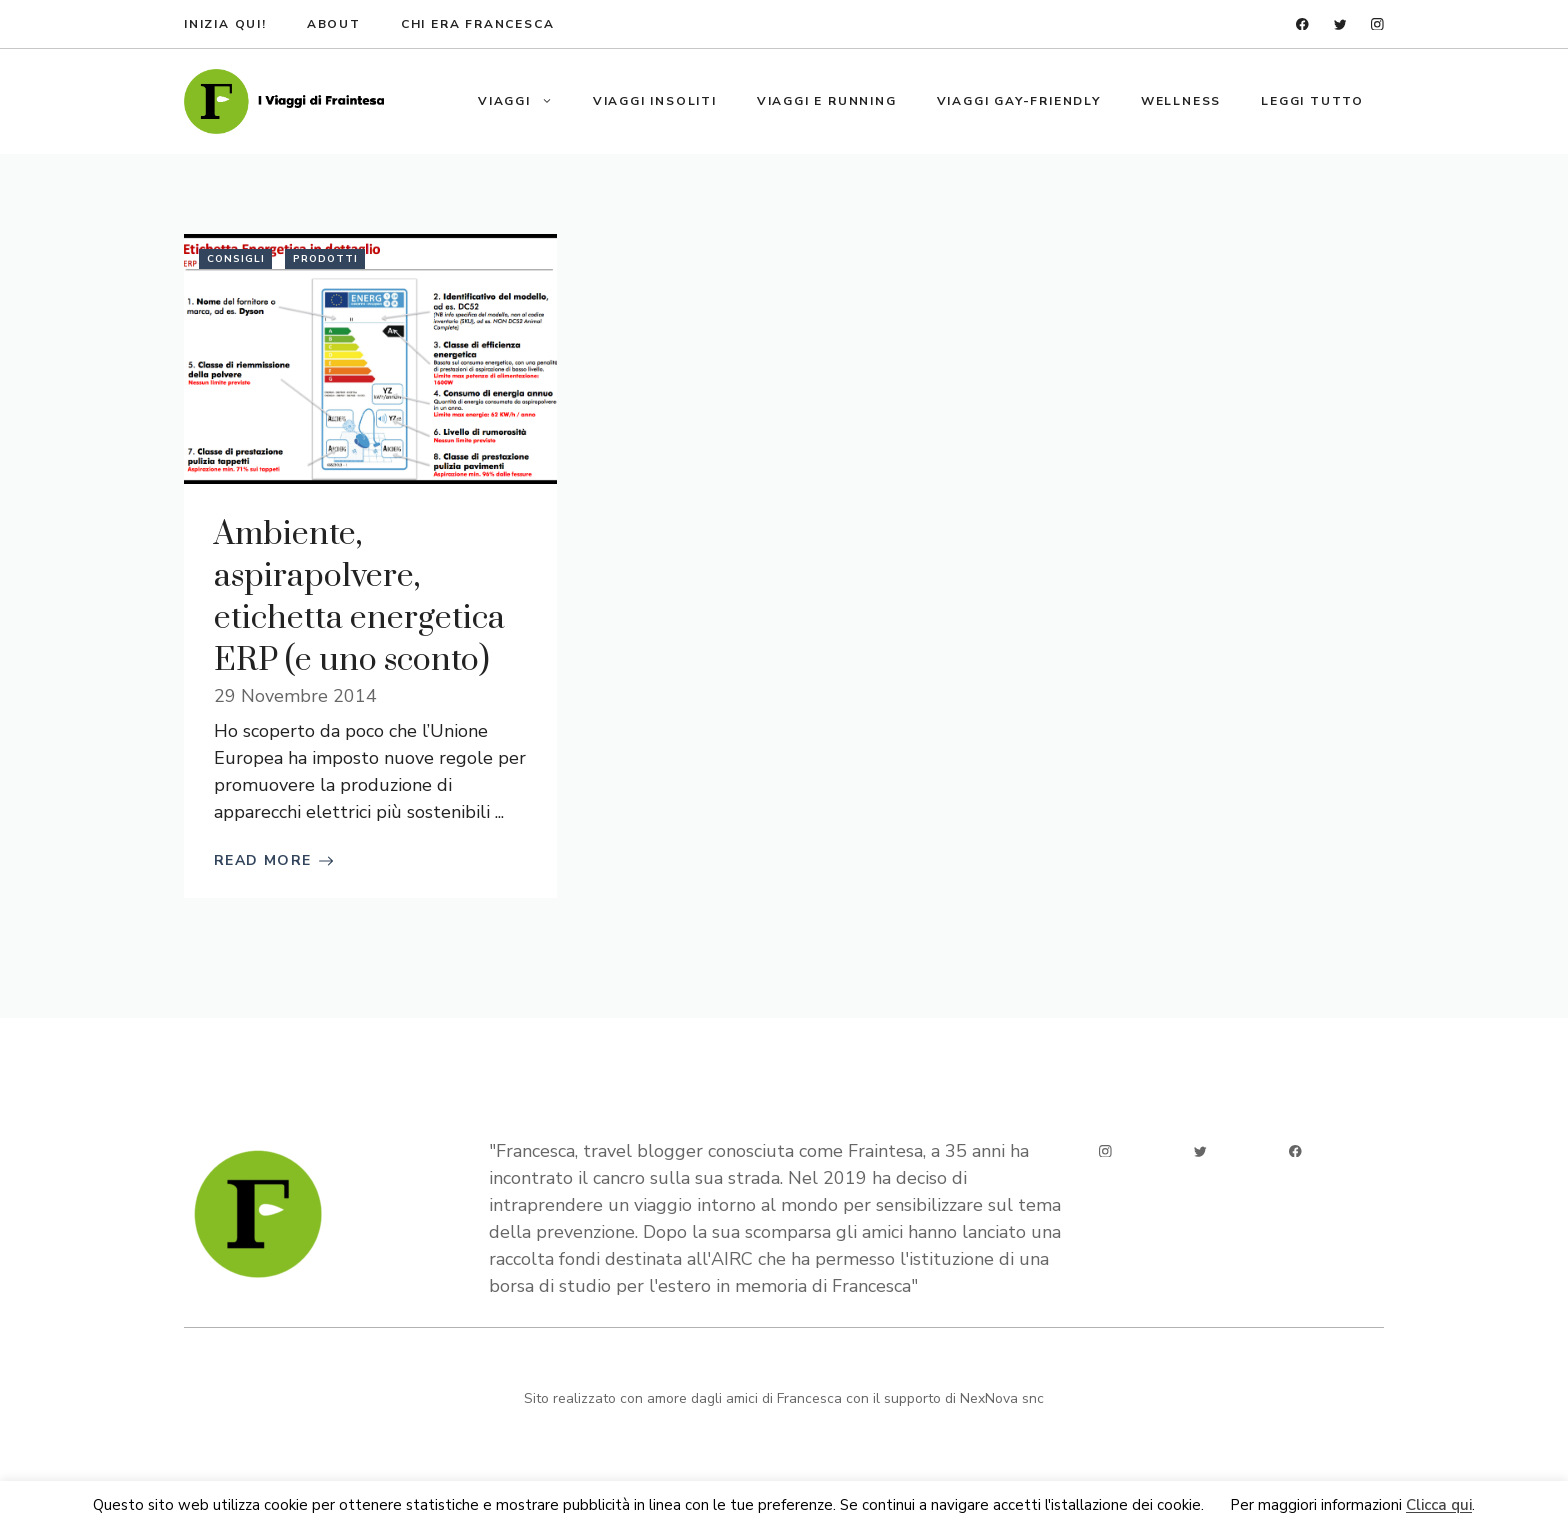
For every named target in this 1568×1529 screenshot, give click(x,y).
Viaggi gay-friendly (1019, 101)
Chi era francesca (478, 24)
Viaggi (525, 101)
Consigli (236, 259)
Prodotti (325, 259)
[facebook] (1302, 24)
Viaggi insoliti (655, 101)
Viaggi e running (827, 101)
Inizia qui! (225, 24)
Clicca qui (1439, 1506)
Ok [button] (1217, 1506)
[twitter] (1340, 24)
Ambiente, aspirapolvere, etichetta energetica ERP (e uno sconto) (359, 597)
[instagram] (1377, 24)
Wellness (1181, 101)
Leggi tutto (1312, 101)
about (334, 24)
